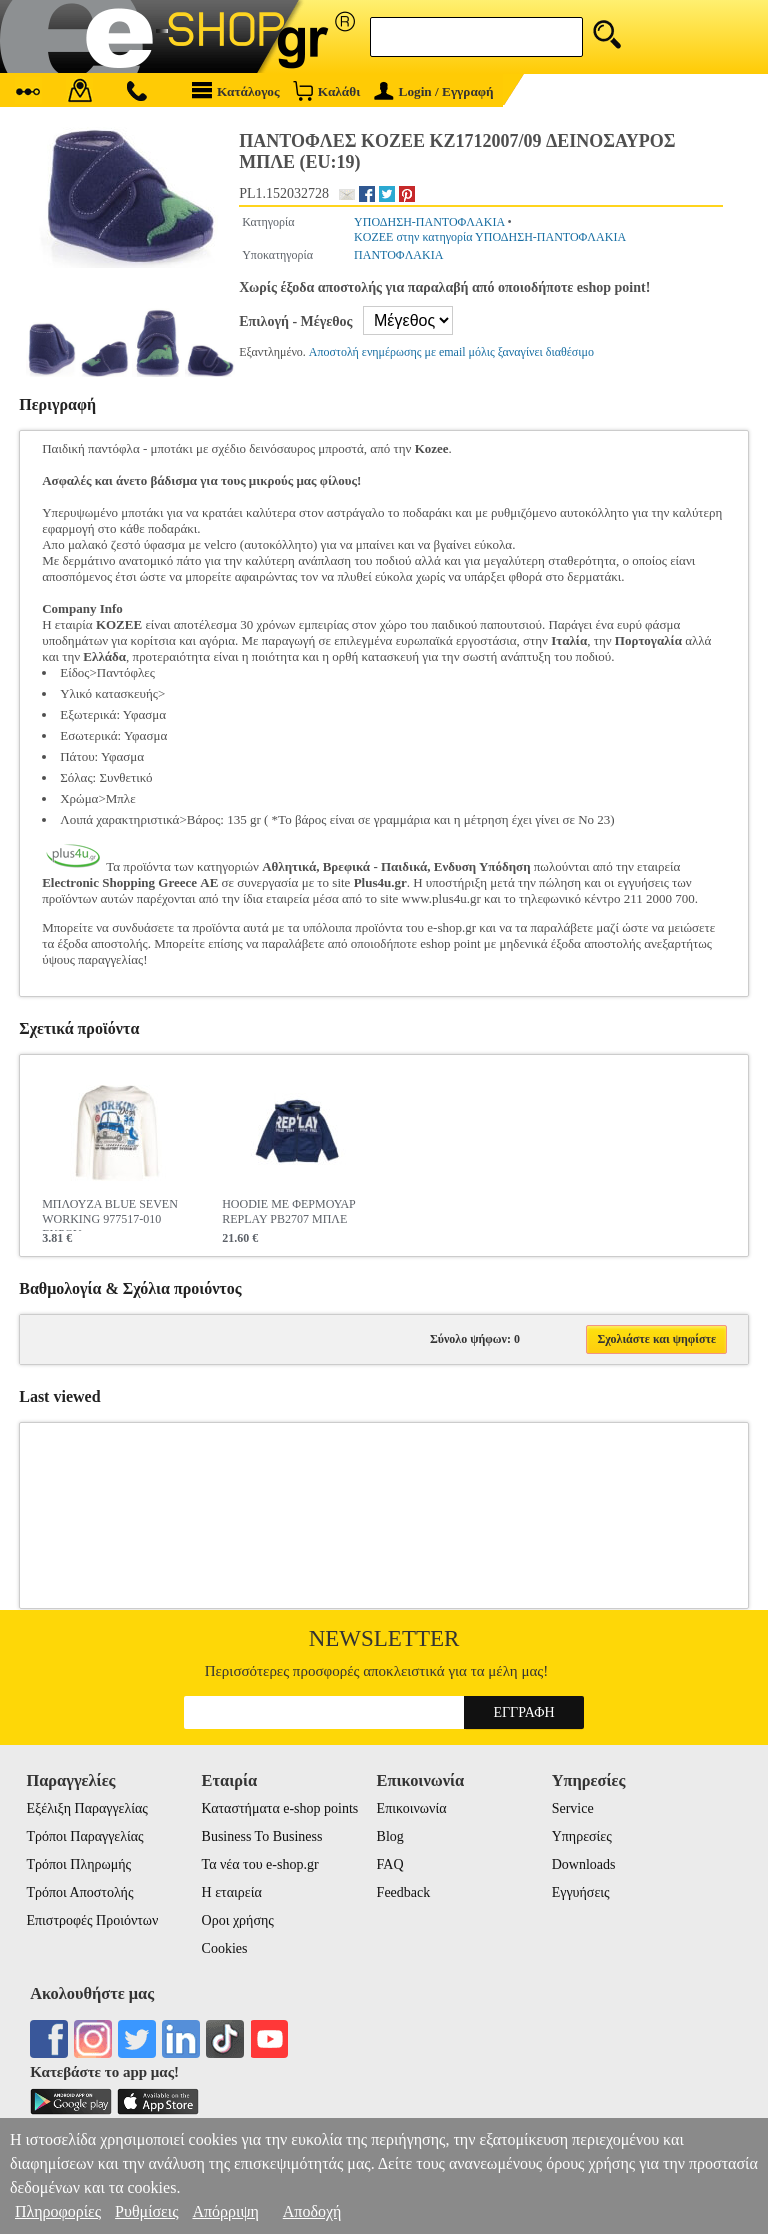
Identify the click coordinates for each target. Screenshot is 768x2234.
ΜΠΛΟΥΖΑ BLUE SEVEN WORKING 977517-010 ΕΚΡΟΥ (110, 1214)
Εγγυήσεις (581, 1892)
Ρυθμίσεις (146, 2211)
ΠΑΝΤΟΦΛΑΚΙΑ (398, 255)
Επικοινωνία (412, 1808)
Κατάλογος (236, 90)
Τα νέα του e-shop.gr (260, 1864)
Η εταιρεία (232, 1892)
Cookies (225, 1948)
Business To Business (262, 1836)
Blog (390, 1836)
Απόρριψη (225, 2211)
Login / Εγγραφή (434, 91)
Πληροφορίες (58, 2211)
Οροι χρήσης (238, 1920)
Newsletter (384, 1638)
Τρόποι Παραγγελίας (84, 1836)
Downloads (584, 1864)
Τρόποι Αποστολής (79, 1892)
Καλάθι (326, 90)
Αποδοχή (312, 2211)
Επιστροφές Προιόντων (92, 1920)
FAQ (390, 1864)
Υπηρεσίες (582, 1836)
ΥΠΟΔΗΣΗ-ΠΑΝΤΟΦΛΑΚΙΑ (429, 222)
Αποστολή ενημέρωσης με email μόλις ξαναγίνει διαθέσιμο (451, 352)
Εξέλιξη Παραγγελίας (86, 1808)
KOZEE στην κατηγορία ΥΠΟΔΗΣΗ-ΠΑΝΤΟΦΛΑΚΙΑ (490, 237)
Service (573, 1808)
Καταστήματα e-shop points (280, 1808)
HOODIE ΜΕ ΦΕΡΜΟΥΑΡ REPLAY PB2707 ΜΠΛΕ (289, 1211)
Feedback (404, 1892)
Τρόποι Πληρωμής (78, 1864)
